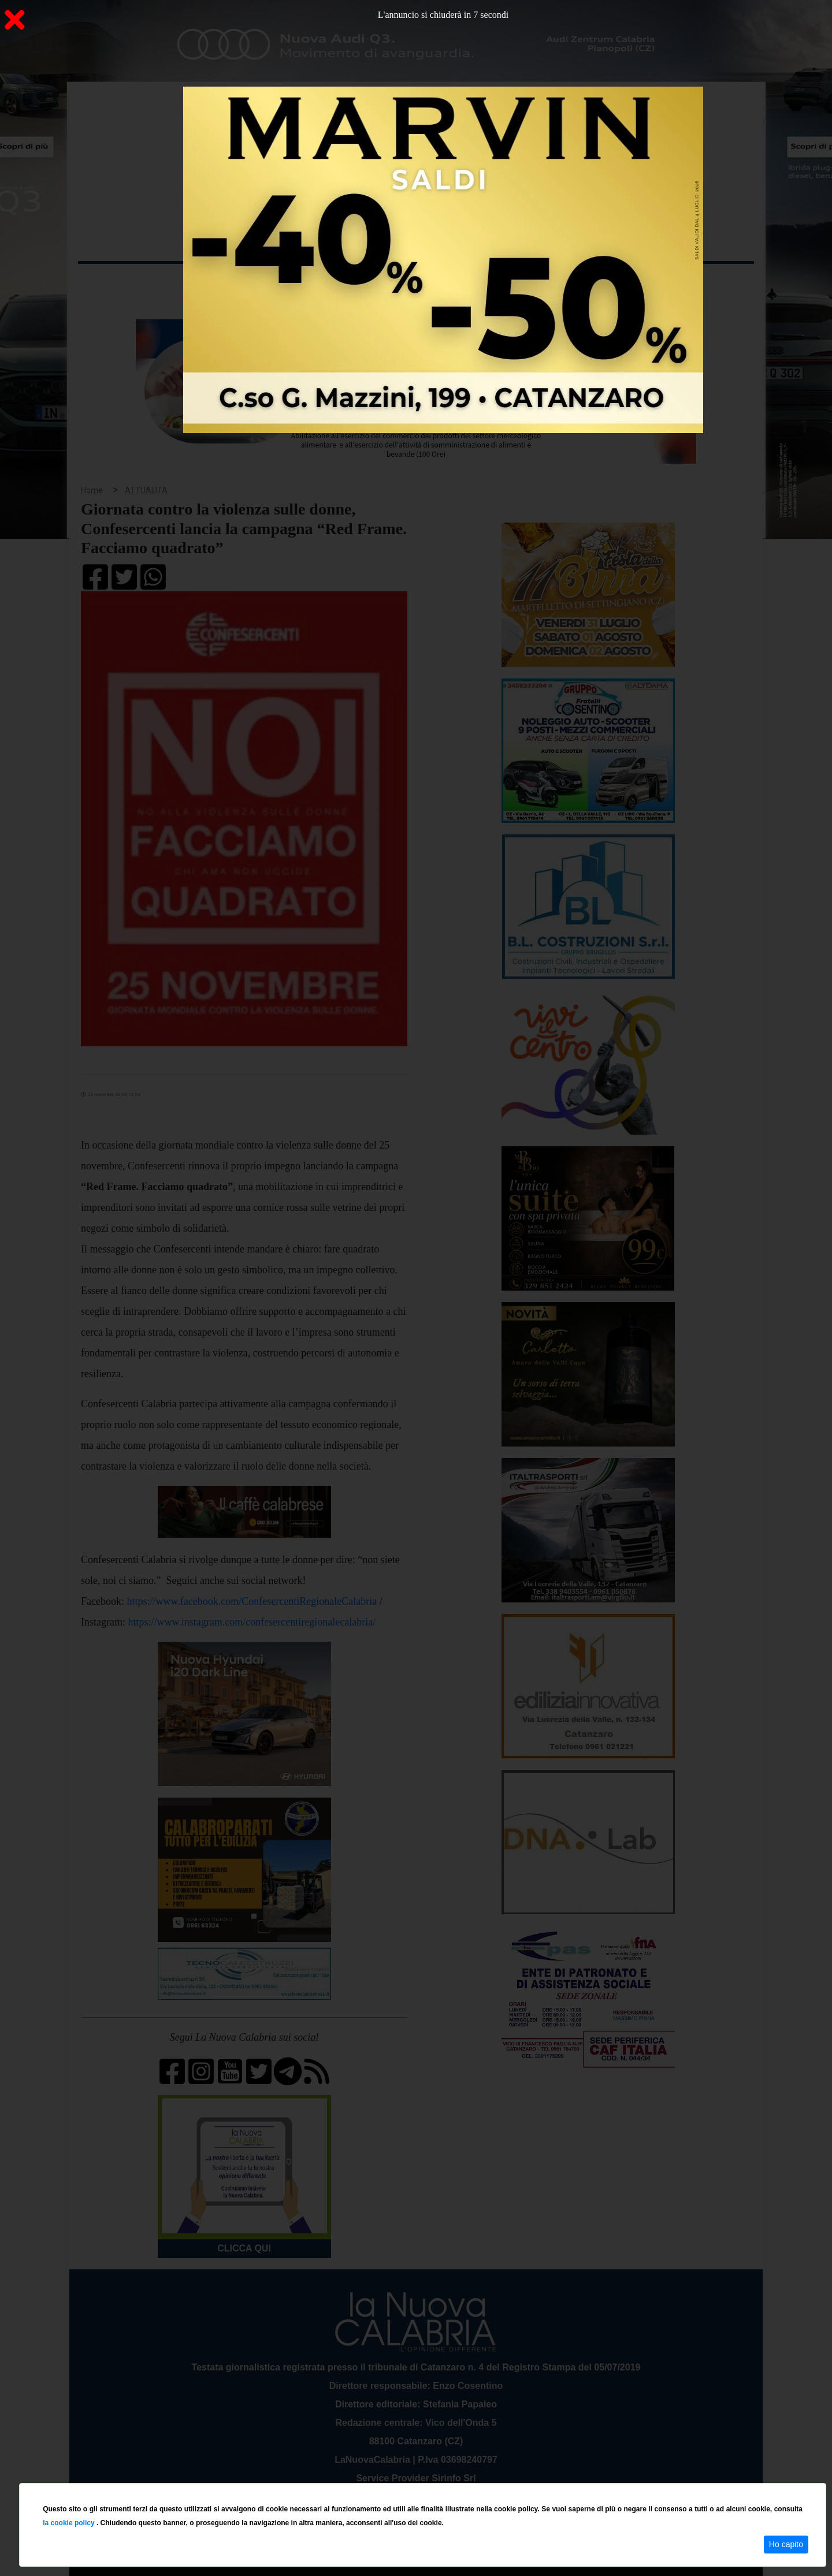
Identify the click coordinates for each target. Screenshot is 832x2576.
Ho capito (786, 2544)
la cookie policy (69, 2523)
